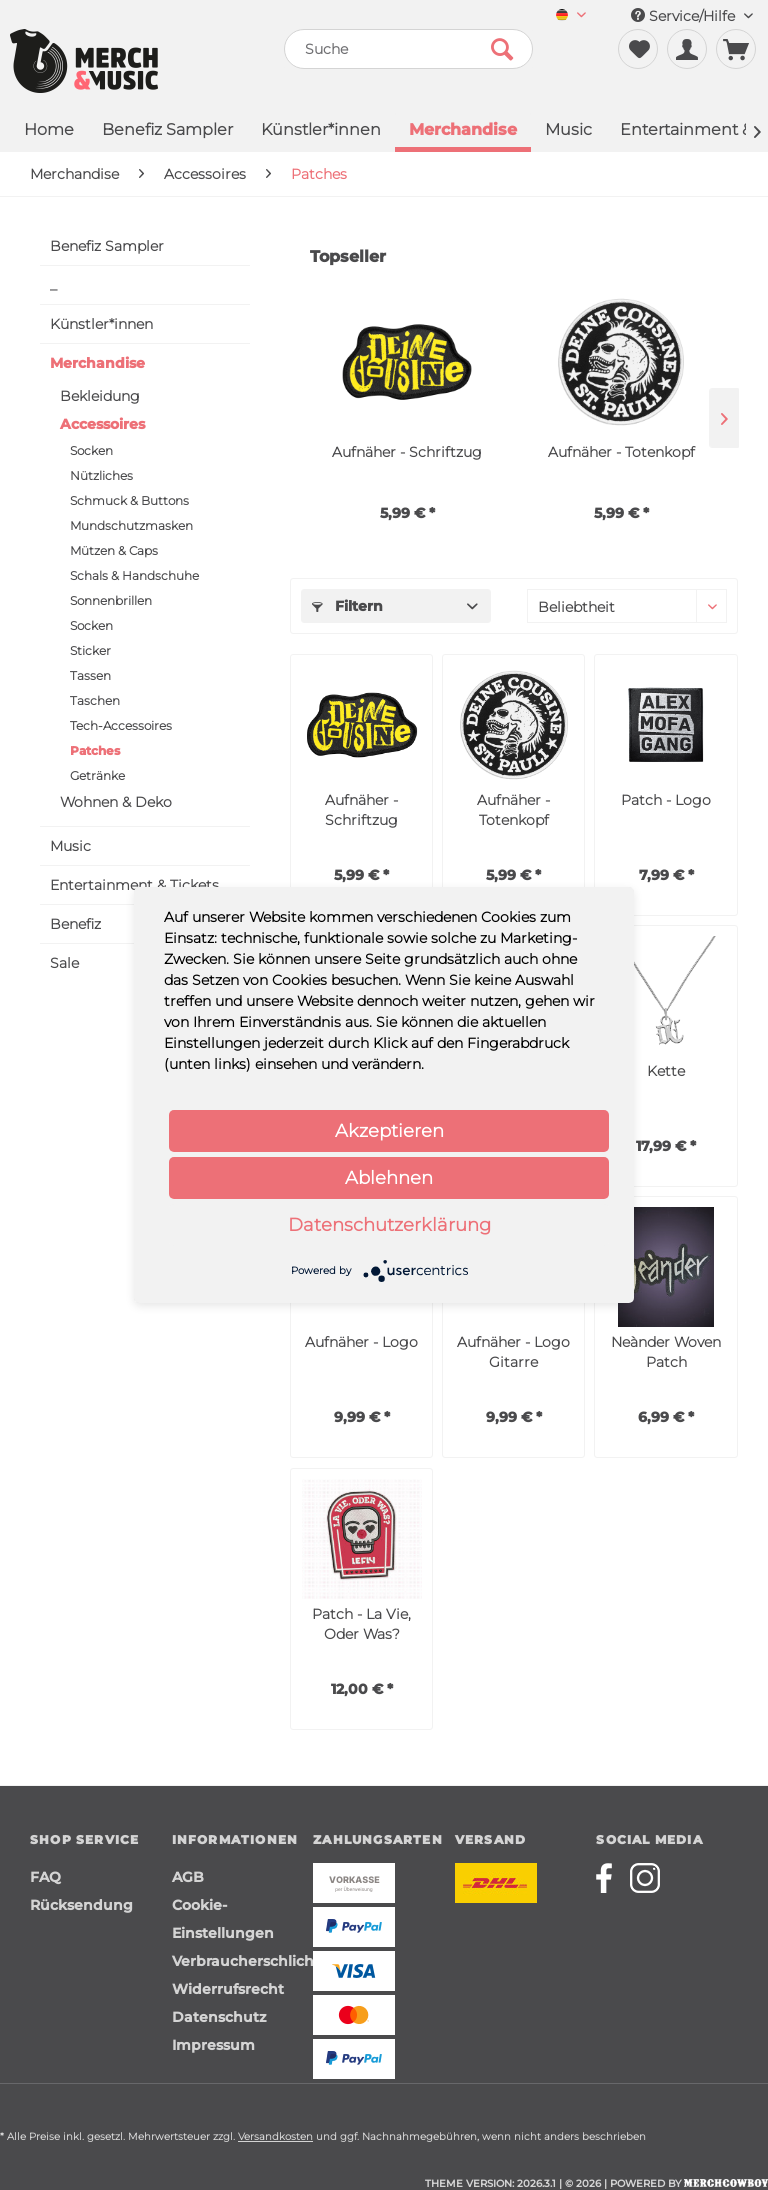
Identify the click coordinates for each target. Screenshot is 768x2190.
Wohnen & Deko (116, 802)
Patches (95, 750)
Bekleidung (100, 396)
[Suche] (409, 49)
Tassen (90, 675)
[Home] (49, 131)
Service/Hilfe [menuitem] (692, 16)
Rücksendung (81, 1905)
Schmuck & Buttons (129, 500)
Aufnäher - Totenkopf (621, 452)
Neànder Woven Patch (666, 1352)
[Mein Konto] (687, 49)
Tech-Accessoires (121, 725)
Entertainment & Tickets (134, 885)
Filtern (347, 606)
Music (70, 846)
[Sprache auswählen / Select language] (571, 16)
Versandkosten (275, 2136)
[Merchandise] (463, 132)
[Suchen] (502, 49)
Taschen (95, 700)
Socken (91, 450)
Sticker (90, 650)
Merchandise (97, 363)
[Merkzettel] (638, 49)
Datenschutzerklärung (389, 1225)
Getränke (97, 775)
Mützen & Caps (114, 550)
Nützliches (101, 475)
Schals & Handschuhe (134, 575)
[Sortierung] (627, 606)
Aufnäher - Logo (361, 1342)
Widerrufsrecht (228, 1989)
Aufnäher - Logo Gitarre (513, 1352)
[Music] (568, 131)
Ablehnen (389, 1178)
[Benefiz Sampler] (167, 131)
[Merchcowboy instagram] (645, 1878)
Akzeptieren (389, 1131)
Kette (666, 1071)
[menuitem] (571, 16)
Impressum (213, 2045)
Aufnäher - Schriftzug (407, 452)
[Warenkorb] (736, 49)
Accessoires (102, 424)
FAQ (45, 1877)
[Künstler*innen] (321, 131)
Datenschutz (219, 2017)
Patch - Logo (666, 800)
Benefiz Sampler (107, 246)
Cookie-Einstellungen (223, 1919)
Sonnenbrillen (111, 600)
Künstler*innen (101, 324)
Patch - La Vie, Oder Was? (361, 1624)
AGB (188, 1877)
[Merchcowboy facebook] (611, 1878)
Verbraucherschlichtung (238, 1961)
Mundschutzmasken (131, 525)
